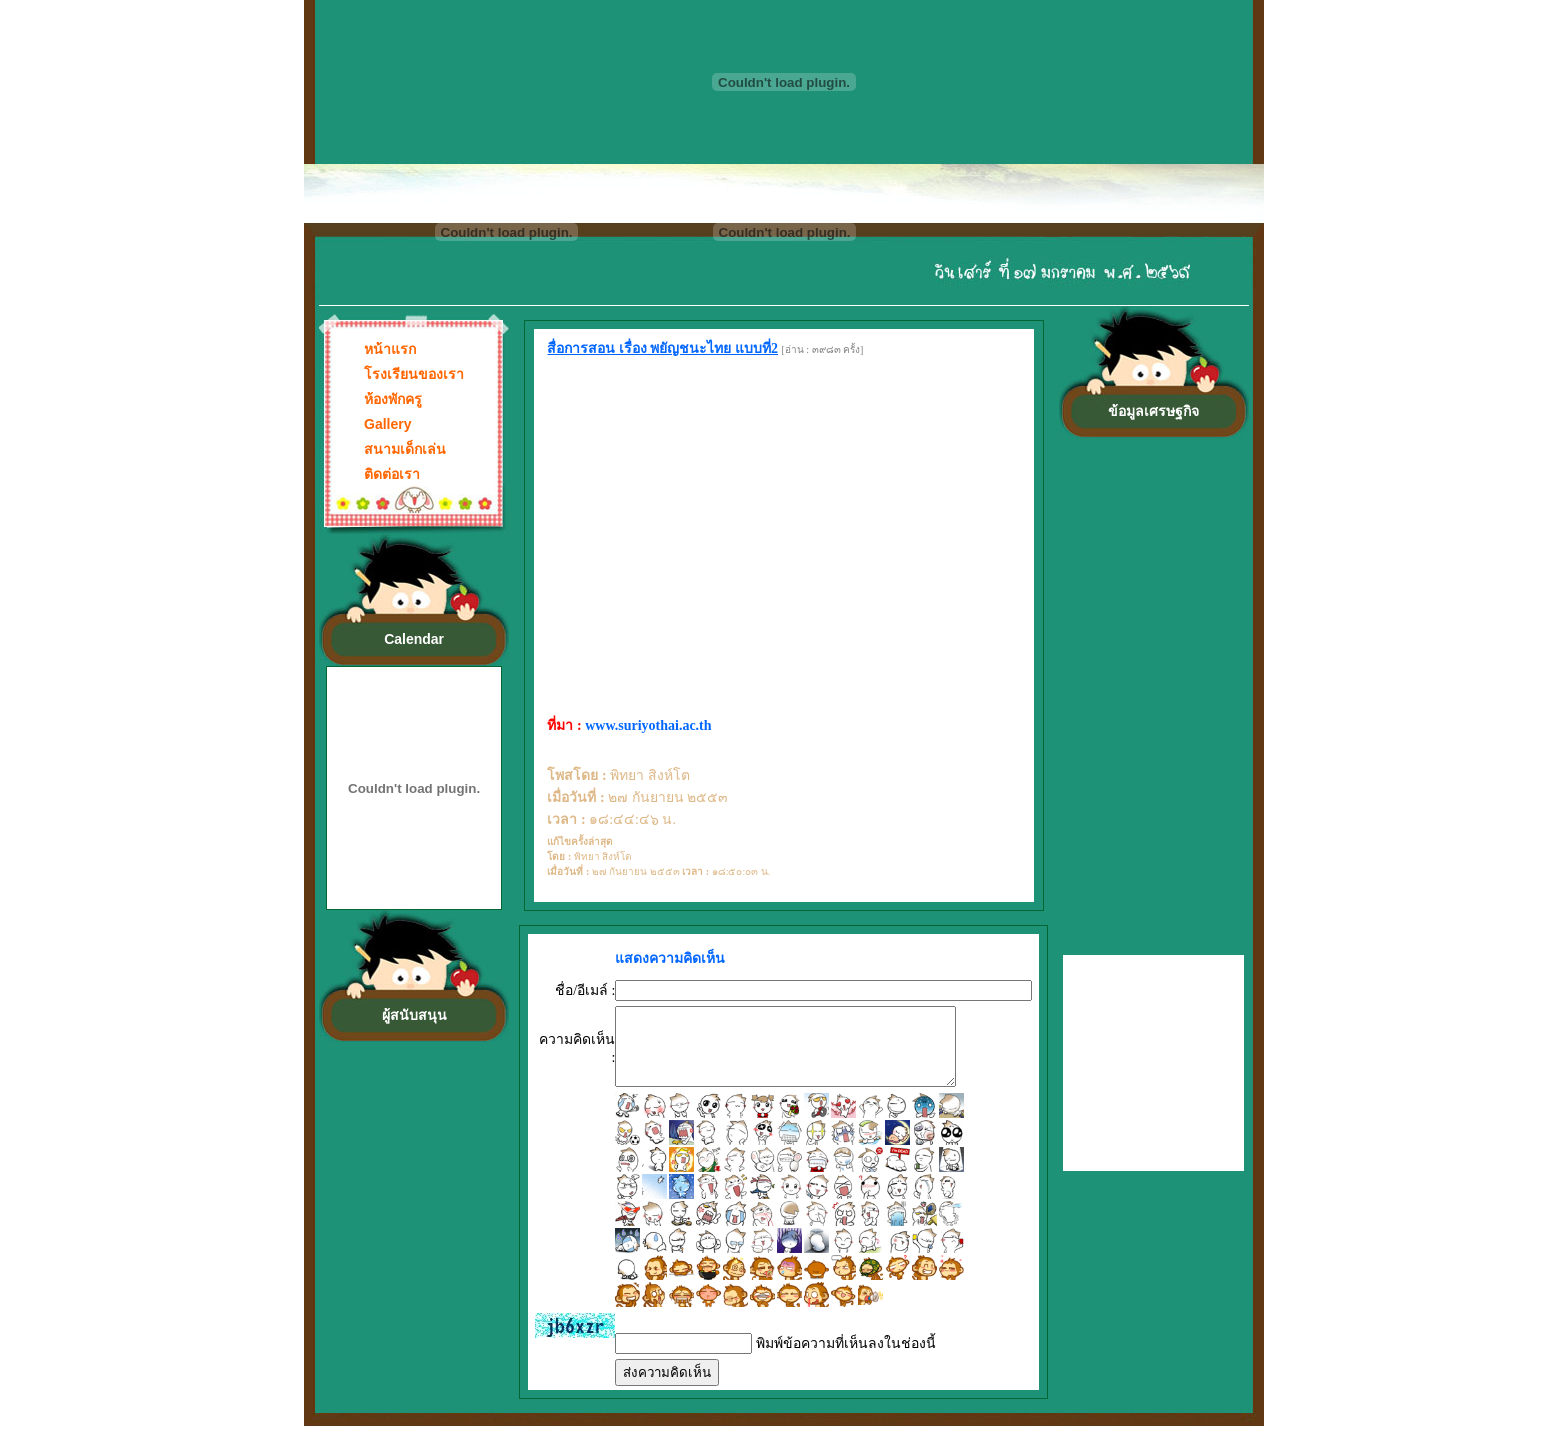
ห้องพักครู (393, 399)
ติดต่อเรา (392, 474)
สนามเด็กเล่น (405, 449)
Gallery (387, 424)
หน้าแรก (390, 349)
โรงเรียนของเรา (414, 374)
